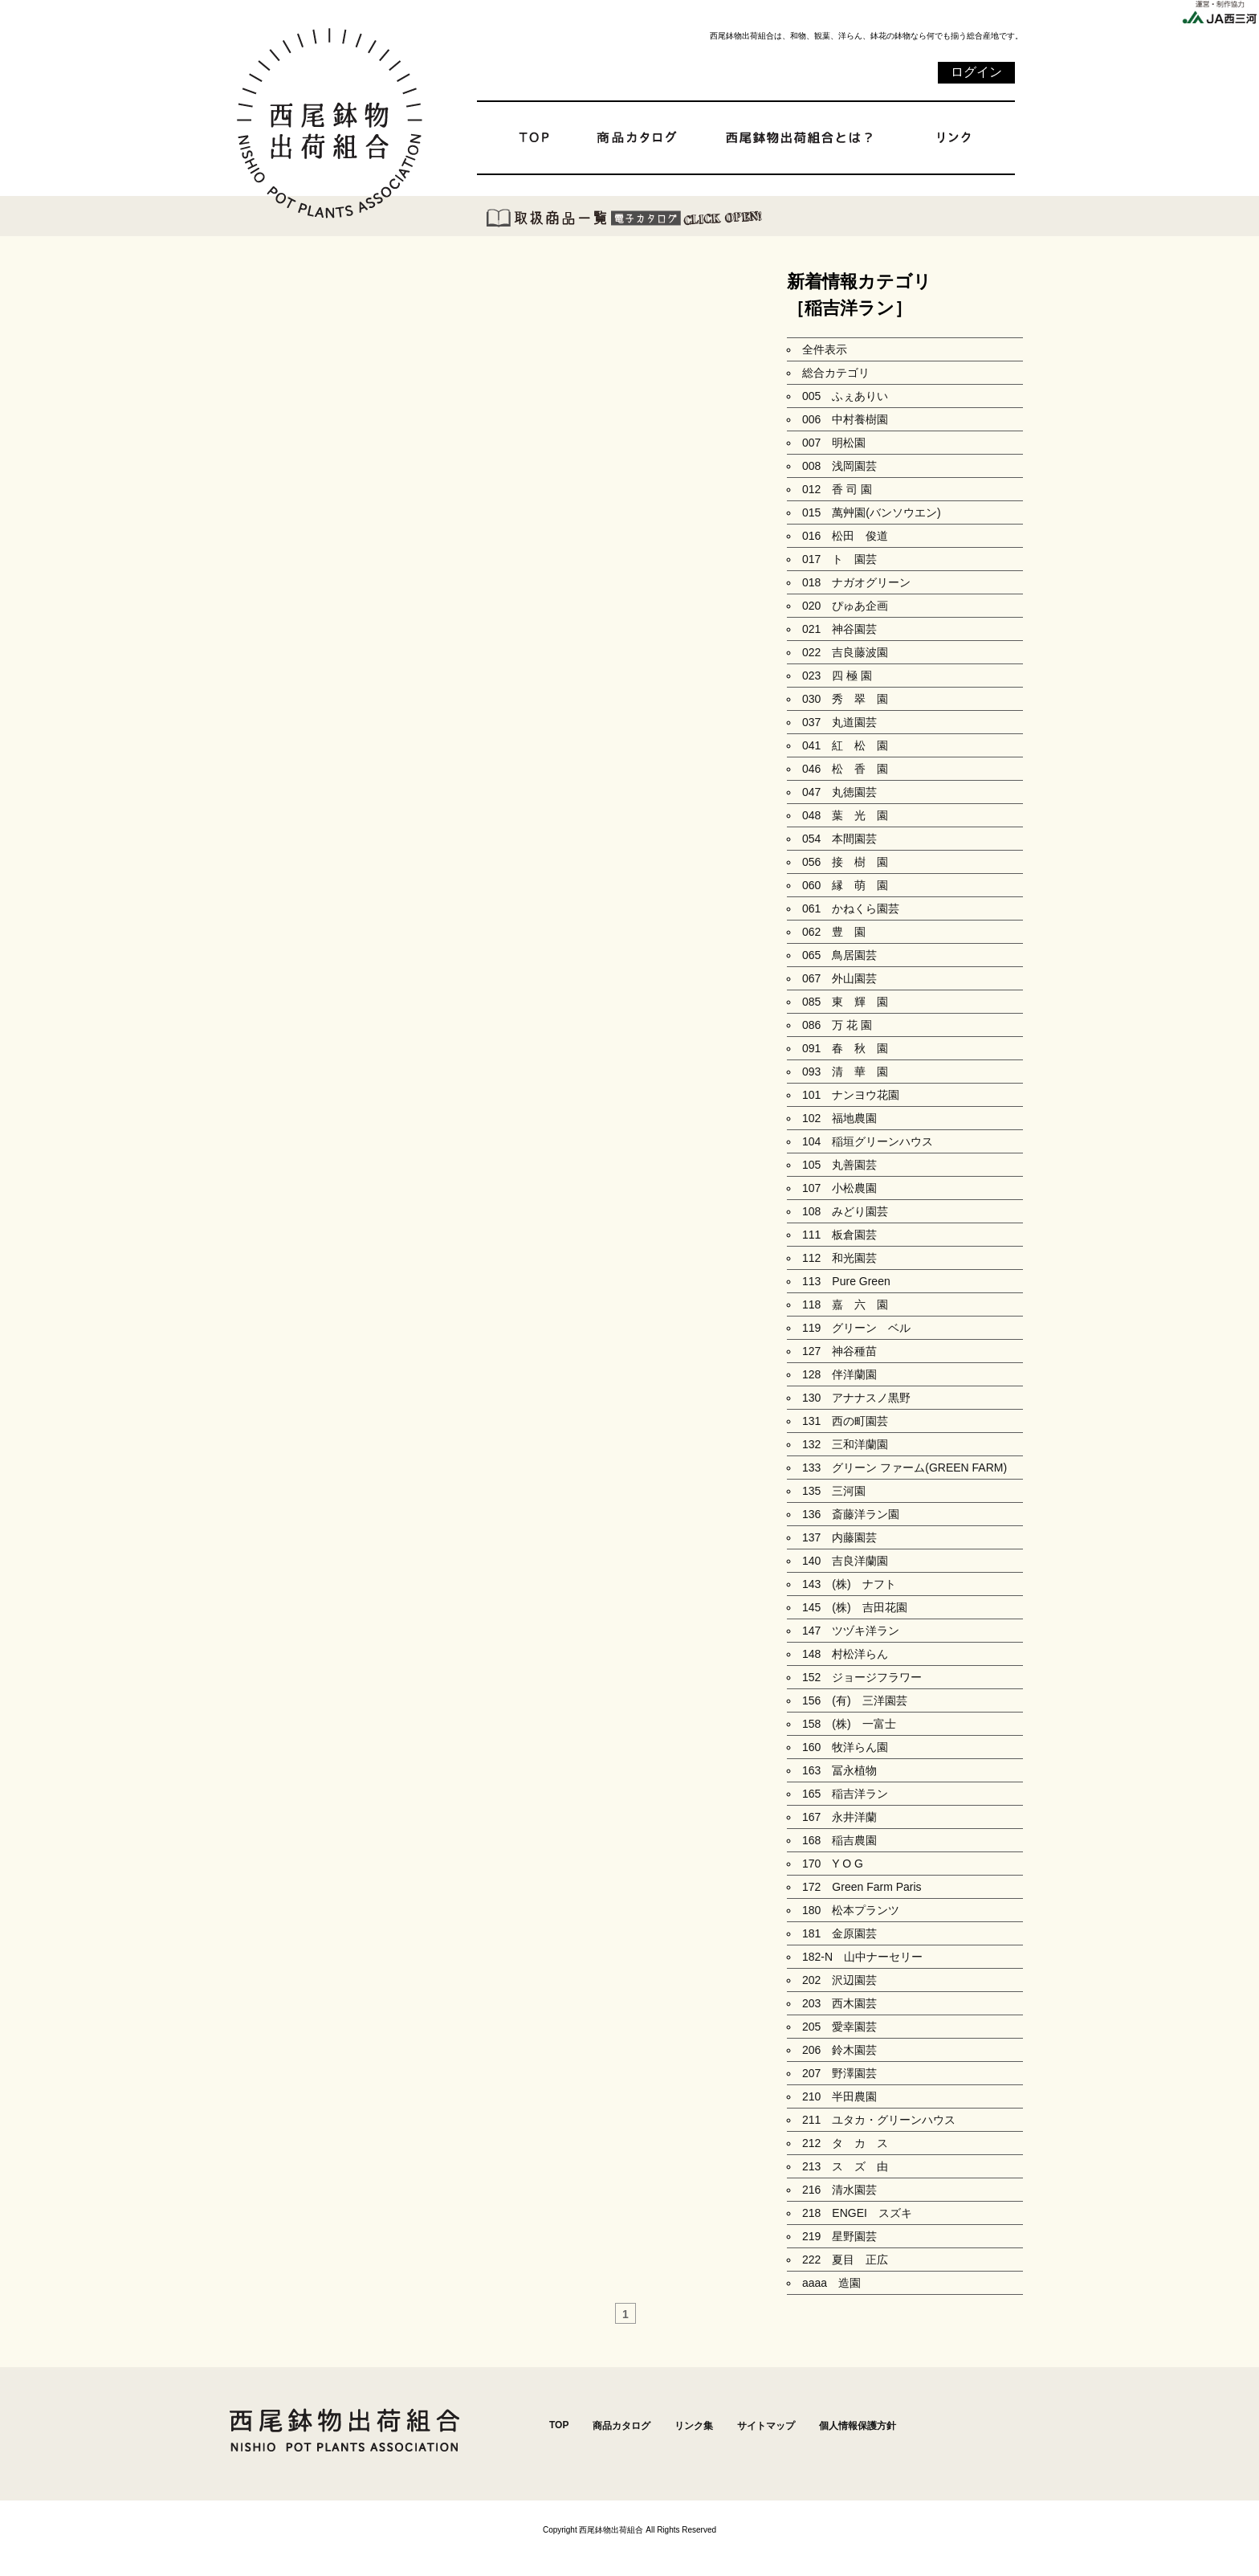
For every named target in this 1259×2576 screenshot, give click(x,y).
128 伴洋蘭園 (839, 1374)
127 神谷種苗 (839, 1351)
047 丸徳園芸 (839, 792)
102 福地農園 (839, 1118)
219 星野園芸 (839, 2236)
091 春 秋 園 (845, 1048)
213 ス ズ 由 (845, 2166)
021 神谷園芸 (839, 629)
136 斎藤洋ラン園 (850, 1514)
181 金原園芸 (839, 1933)
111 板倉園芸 (839, 1234)
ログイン (976, 72)
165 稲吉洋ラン (845, 1793)
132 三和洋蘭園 (845, 1444)
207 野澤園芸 (839, 2073)
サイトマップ (766, 2425)
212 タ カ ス (845, 2143)
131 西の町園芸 (845, 1421)
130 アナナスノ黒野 (856, 1397)
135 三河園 (834, 1490)
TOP (558, 2425)
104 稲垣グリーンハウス (867, 1141)
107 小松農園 (839, 1188)
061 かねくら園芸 (850, 908)
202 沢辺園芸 (839, 1980)
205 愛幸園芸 (839, 2026)
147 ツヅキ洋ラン (850, 1630)
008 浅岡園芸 (839, 465)
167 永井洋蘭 (839, 1817)
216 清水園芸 (839, 2189)
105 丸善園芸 (839, 1164)
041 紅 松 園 (845, 745)
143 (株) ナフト (849, 1584)
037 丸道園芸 (839, 722)
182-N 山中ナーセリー (862, 1956)
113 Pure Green (846, 1281)
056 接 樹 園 (845, 861)
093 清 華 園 (845, 1071)
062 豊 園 (834, 931)
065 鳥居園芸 (839, 955)
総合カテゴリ (836, 372)
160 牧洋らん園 (845, 1747)
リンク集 (693, 2425)
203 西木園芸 (839, 2003)
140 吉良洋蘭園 (845, 1560)
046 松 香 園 (845, 768)
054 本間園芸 (839, 838)
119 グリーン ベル (856, 1327)
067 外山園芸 (839, 978)
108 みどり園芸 (845, 1211)
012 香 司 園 (837, 489)
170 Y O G (838, 1863)
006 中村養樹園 (845, 419)
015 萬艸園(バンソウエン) (871, 512)
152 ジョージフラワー (862, 1677)
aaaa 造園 (831, 2282)
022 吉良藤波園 (845, 652)
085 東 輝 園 (845, 1001)
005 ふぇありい (845, 396)
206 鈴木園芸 (839, 2049)
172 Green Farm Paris (862, 1886)
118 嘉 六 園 (845, 1304)
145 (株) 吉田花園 (854, 1607)
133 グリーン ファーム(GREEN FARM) (904, 1467)
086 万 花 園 (837, 1025)
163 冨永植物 (839, 1770)
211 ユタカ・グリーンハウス (878, 2119)
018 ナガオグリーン (856, 582)
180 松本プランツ (850, 1910)
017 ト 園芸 (839, 559)
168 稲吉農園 (839, 1840)
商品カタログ (621, 2425)
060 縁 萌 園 (845, 885)
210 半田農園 (839, 2096)
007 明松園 (834, 442)
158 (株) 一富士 (849, 1723)
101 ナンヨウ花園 (850, 1094)
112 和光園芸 (839, 1257)
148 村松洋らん (845, 1653)
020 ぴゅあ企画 (845, 605)
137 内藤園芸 (839, 1537)
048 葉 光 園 (845, 815)
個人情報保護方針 (857, 2425)
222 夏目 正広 (845, 2259)
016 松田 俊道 (845, 535)
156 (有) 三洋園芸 (854, 1700)
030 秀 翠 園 (845, 698)
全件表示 (824, 349)
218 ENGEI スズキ (857, 2213)
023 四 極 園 (837, 675)
